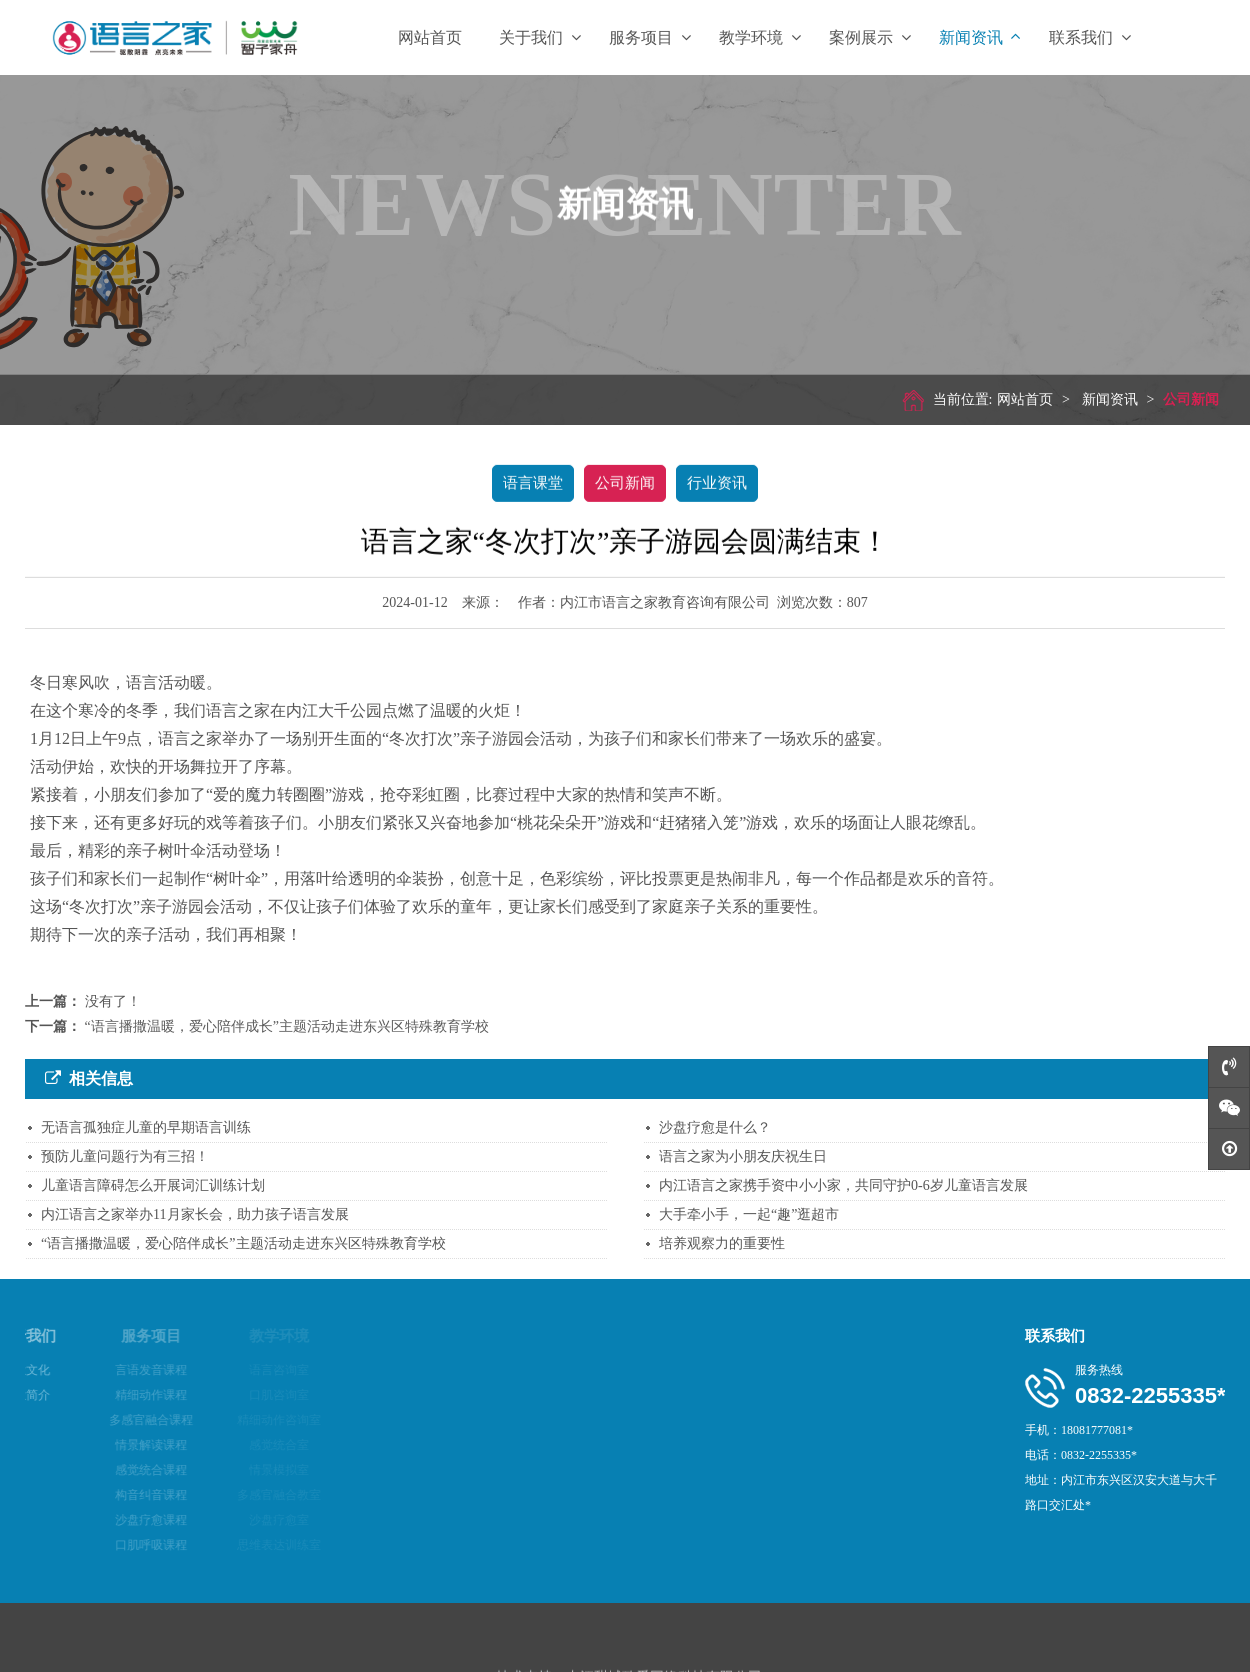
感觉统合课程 (119, 1470)
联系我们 (1090, 37)
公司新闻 (1185, 399)
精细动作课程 (119, 1395)
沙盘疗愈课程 (119, 1520)
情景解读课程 (119, 1445)
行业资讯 (717, 482)
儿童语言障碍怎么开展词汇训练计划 (153, 1185)
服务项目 (650, 37)
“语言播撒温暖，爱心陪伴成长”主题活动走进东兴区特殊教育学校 (287, 1026)
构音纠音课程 (119, 1495)
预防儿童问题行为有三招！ (125, 1156)
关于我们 (540, 37)
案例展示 (870, 37)
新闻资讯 (980, 37)
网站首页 (430, 37)
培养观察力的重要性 (722, 1243)
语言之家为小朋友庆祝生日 (743, 1156)
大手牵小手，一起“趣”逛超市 (749, 1214)
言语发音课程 (119, 1370)
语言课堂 (533, 482)
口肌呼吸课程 (119, 1545)
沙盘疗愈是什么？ (715, 1127)
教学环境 (760, 37)
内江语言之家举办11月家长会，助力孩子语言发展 (194, 1214)
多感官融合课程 (119, 1420)
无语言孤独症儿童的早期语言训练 (146, 1127)
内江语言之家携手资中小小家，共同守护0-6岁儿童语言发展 (843, 1185)
